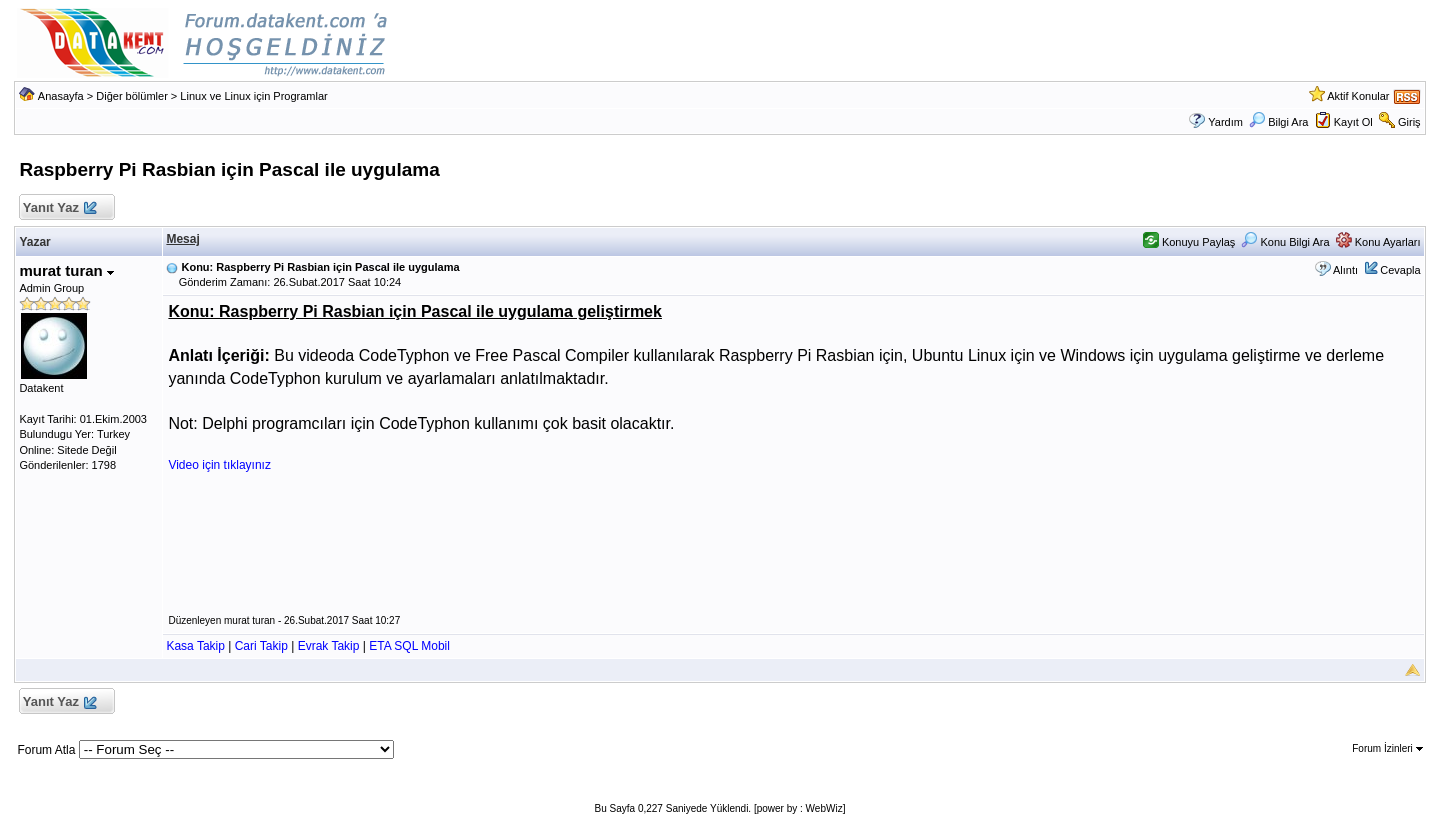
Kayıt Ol (1353, 122)
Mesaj (182, 239)
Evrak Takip (329, 646)
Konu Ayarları (1378, 242)
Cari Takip (261, 646)
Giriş (1409, 122)
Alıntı (1345, 270)
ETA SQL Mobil (409, 646)
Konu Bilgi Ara (1285, 242)
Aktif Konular (1358, 96)
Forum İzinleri (1387, 748)
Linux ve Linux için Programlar (253, 96)
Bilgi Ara (1278, 122)
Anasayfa (61, 96)
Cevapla (1400, 270)
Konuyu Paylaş (1189, 242)
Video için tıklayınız (219, 465)
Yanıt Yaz (58, 208)
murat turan (66, 270)
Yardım (1225, 122)
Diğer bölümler (132, 96)
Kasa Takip (195, 646)
